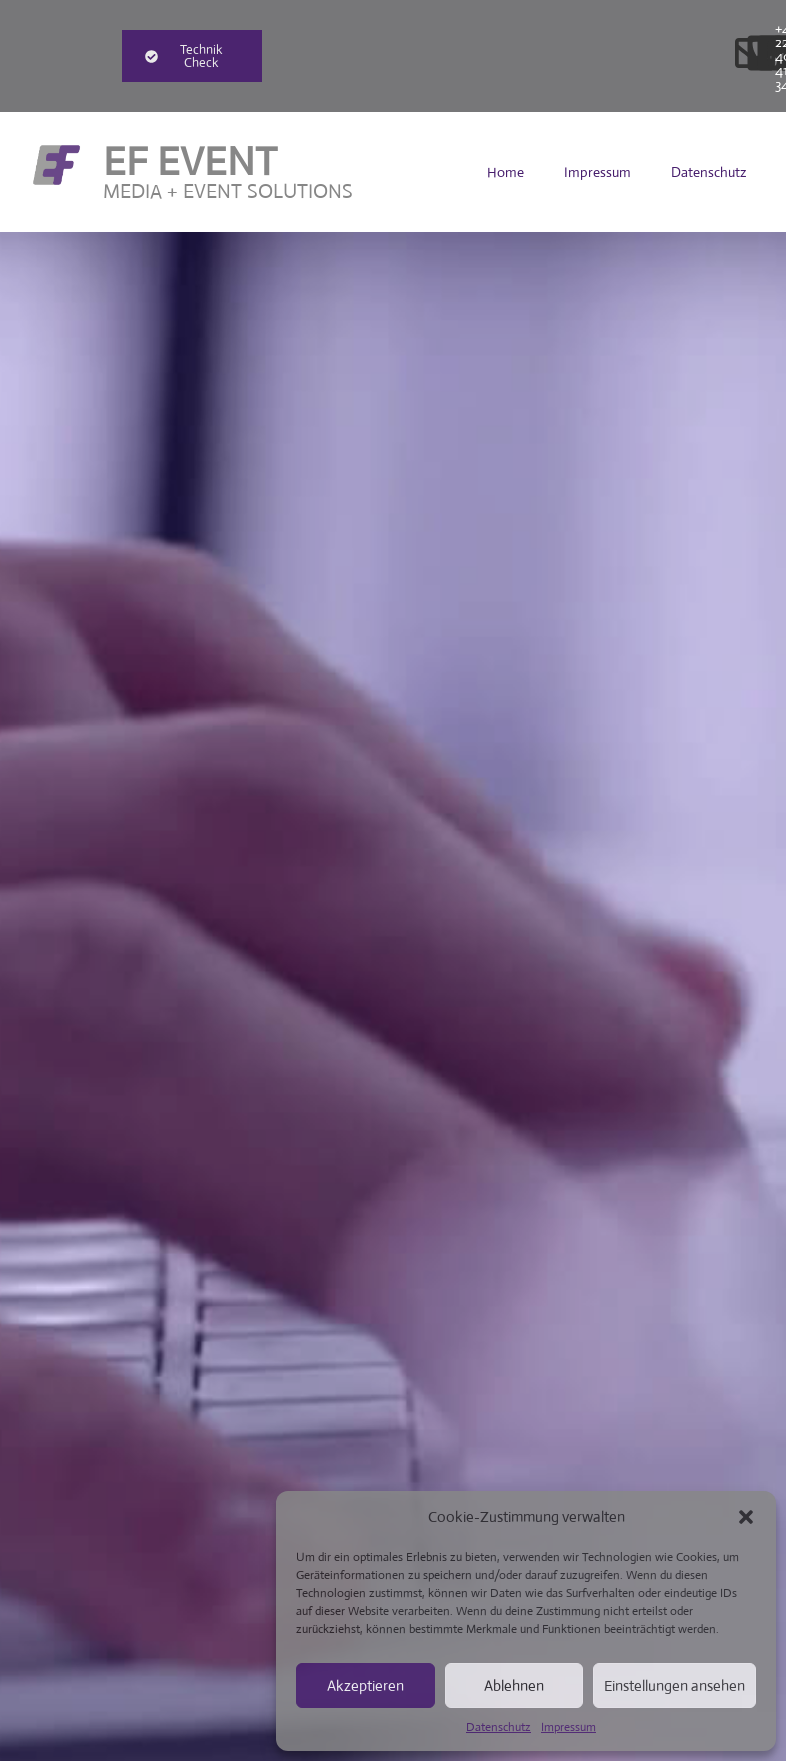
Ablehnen (514, 1685)
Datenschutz (498, 1727)
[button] (746, 1517)
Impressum (568, 1727)
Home (505, 172)
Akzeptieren (365, 1685)
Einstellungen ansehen (674, 1685)
